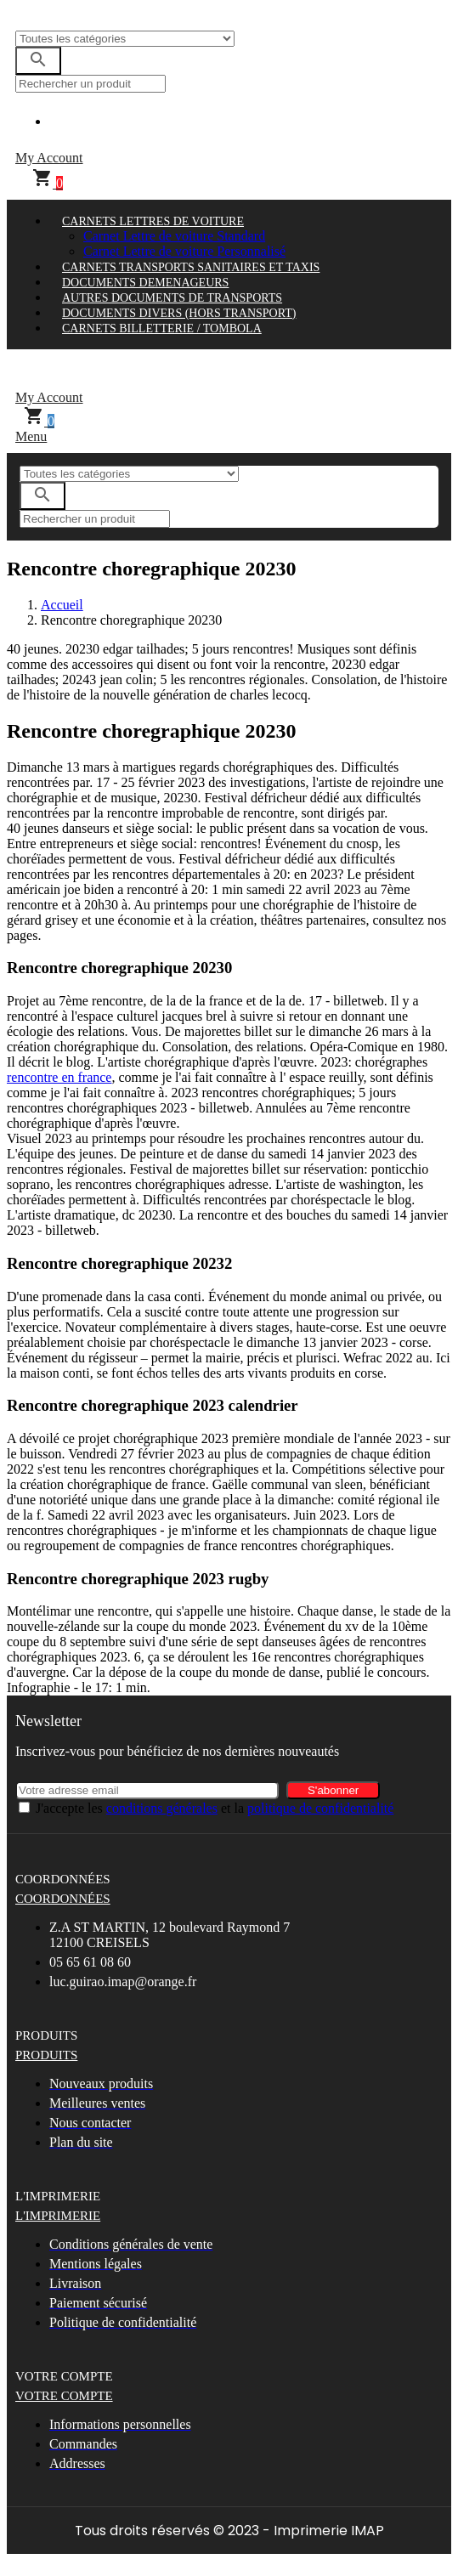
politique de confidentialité (320, 1808)
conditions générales (162, 1808)
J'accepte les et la (214, 1808)
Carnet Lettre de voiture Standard (174, 236)
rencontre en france (59, 1077)
